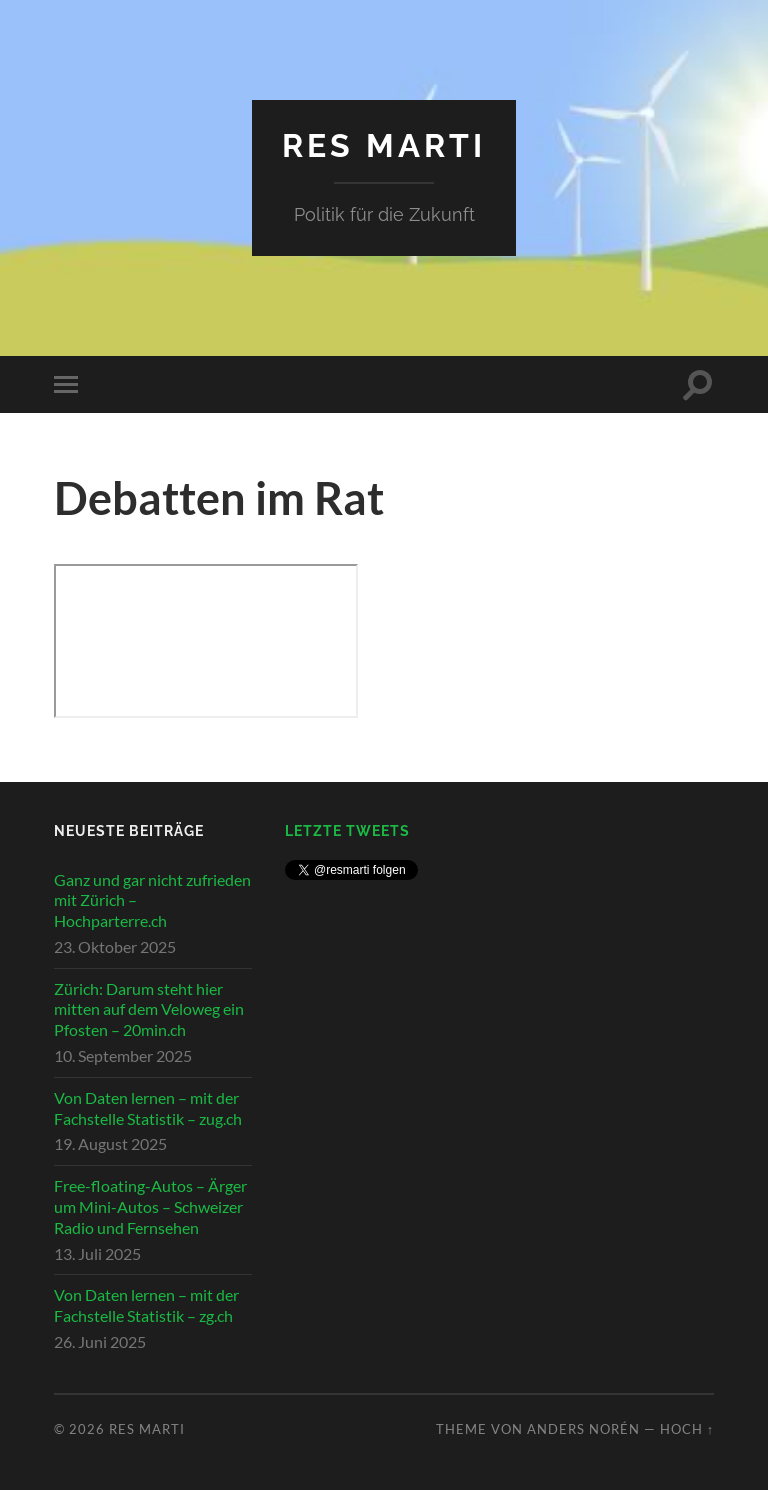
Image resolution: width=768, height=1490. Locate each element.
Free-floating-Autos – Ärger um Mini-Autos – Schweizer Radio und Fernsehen (150, 1206)
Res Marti (384, 145)
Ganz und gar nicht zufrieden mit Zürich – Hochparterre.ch (152, 900)
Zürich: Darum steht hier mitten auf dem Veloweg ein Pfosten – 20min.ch (149, 1009)
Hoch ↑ (687, 1429)
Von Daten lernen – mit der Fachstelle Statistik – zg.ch (146, 1305)
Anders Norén (583, 1429)
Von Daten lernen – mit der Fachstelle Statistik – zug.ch (148, 1108)
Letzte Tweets (347, 830)
